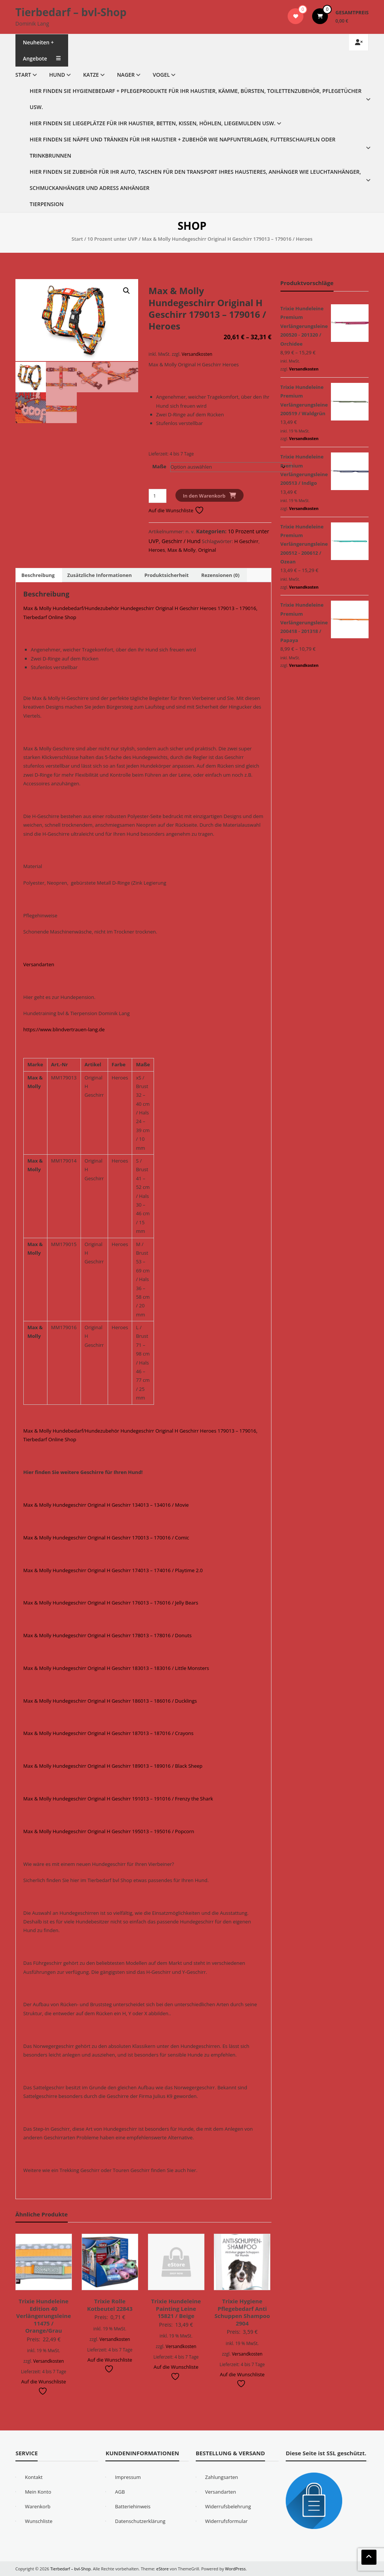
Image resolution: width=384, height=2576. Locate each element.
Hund (57, 74)
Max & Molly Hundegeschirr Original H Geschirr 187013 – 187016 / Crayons (108, 1733)
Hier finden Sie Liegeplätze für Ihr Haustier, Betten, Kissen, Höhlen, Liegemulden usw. (153, 123)
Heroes (157, 549)
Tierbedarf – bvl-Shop (70, 12)
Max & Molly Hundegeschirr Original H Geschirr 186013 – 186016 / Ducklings (110, 1700)
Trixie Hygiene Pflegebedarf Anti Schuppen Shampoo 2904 (242, 2312)
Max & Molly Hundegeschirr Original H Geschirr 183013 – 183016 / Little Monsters (116, 1668)
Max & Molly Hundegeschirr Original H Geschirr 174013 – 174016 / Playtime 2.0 (113, 1570)
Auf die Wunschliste (176, 510)
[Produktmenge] (157, 496)
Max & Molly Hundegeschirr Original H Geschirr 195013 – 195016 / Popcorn (108, 1831)
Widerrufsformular (226, 2521)
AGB (120, 2491)
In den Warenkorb (204, 495)
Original (207, 549)
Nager (126, 74)
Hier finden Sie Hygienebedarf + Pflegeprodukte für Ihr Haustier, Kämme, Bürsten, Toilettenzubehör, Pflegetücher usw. (195, 99)
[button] (126, 291)
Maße (159, 466)
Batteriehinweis (132, 2506)
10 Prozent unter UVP (112, 238)
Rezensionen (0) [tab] (220, 575)
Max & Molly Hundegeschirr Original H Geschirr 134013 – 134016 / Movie (106, 1504)
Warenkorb (37, 2506)
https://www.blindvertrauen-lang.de (64, 1029)
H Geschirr (246, 541)
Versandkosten (197, 354)
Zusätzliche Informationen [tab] (99, 575)
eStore (163, 2568)
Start (23, 74)
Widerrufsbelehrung (228, 2506)
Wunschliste (38, 2521)
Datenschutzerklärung (140, 2521)
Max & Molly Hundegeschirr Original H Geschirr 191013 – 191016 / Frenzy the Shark (118, 1798)
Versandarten (38, 964)
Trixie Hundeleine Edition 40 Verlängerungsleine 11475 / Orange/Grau (43, 2315)
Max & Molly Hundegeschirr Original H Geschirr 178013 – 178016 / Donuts (107, 1635)
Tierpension (47, 204)
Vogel (161, 74)
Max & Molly (182, 549)
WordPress (236, 2568)
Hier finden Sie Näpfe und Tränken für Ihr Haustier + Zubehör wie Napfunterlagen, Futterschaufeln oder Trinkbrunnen (182, 147)
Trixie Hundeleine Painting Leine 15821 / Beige (176, 2308)
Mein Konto (38, 2491)
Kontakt (34, 2477)
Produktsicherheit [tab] (166, 575)
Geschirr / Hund (181, 541)
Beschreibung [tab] (38, 575)
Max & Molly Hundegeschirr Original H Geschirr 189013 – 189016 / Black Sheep (113, 1765)
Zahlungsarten (221, 2477)
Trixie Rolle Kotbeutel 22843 (110, 2304)
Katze (91, 74)
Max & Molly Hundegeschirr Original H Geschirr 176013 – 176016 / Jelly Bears (110, 1602)
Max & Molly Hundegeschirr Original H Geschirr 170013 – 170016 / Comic (106, 1537)
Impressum (128, 2477)
